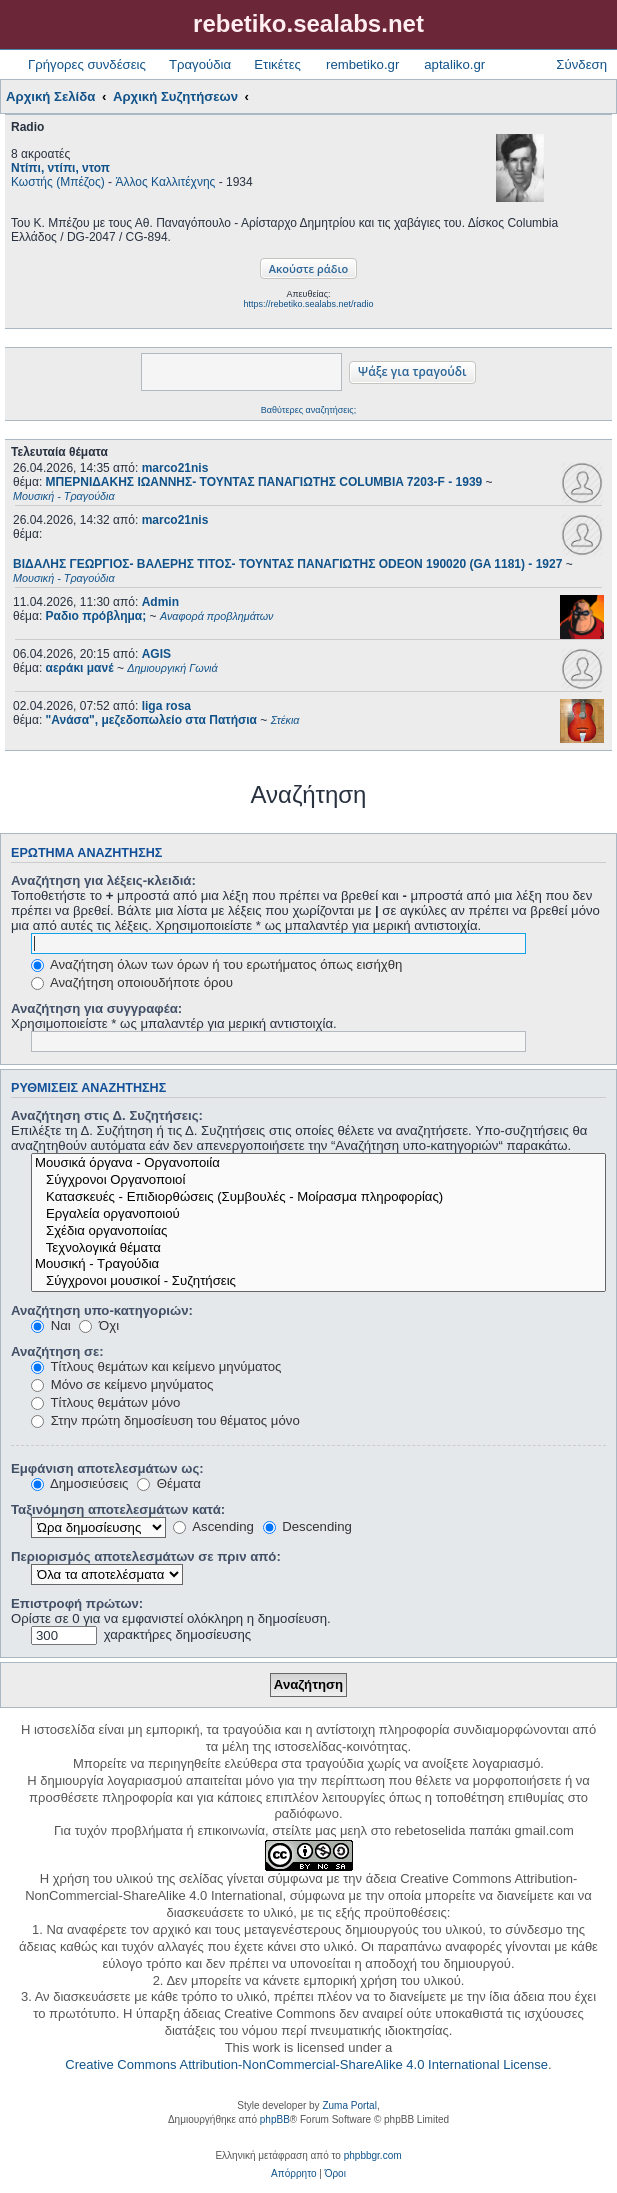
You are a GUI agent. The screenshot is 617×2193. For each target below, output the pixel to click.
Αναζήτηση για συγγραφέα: (96, 1008)
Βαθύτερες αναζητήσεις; (308, 410)
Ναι (51, 1325)
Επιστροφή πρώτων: (77, 1603)
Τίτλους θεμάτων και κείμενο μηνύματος (156, 1366)
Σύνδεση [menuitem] (581, 64)
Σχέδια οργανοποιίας (318, 1231)
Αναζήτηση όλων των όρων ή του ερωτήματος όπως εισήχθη (216, 964)
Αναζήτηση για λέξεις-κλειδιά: (103, 880)
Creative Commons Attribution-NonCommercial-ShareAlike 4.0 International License (306, 2064)
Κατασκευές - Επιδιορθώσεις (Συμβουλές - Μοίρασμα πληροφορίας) (318, 1197)
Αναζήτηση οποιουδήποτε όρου (132, 982)
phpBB (275, 2119)
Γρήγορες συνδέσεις (87, 64)
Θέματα (169, 1483)
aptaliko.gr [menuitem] (454, 64)
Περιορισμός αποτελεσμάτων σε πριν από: (146, 1556)
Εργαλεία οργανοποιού (318, 1214)
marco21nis (175, 468)
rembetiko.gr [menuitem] (362, 64)
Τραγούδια (200, 64)
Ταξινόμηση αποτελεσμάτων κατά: (118, 1509)
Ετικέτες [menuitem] (277, 64)
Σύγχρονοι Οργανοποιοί (318, 1180)
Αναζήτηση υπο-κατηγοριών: (102, 1310)
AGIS (156, 654)
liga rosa (166, 706)
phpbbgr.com (373, 2155)
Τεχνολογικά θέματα (318, 1248)
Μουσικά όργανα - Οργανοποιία (318, 1163)
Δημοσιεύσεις (79, 1483)
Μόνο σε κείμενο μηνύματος (122, 1384)
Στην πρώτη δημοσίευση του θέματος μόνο (165, 1420)
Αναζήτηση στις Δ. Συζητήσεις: (107, 1115)
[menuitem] (293, 2174)
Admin (160, 602)
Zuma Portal (349, 2105)
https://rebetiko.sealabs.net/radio (308, 304)
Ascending (213, 1526)
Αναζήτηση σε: (57, 1351)
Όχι (99, 1325)
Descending (307, 1526)
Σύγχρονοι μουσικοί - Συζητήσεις (318, 1281)
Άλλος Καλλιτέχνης (165, 182)
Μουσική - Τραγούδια (318, 1264)
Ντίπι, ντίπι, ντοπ (60, 168)
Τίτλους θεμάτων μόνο (105, 1402)
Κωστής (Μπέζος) (58, 182)
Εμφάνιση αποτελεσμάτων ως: (107, 1468)
